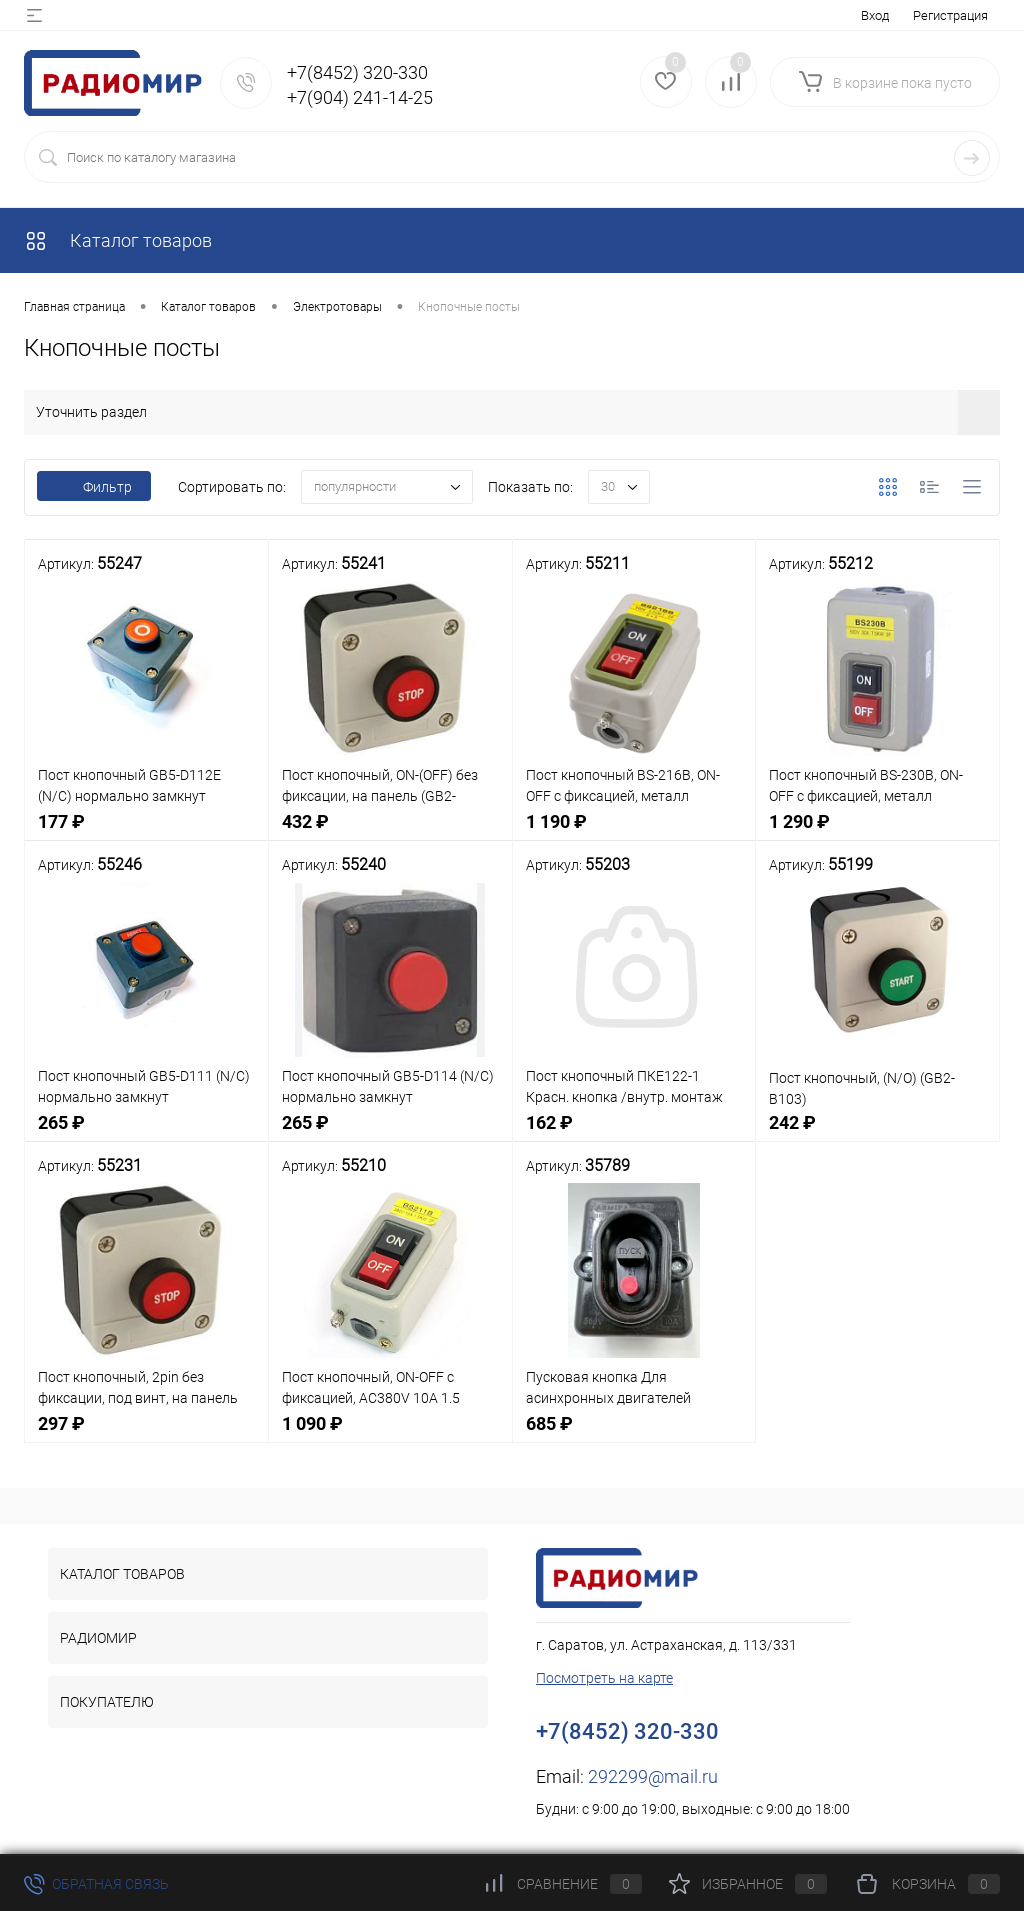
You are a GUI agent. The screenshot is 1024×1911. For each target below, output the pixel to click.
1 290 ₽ (877, 832)
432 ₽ (390, 832)
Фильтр (94, 487)
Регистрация (950, 15)
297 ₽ (146, 1434)
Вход (875, 15)
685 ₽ (634, 1434)
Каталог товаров (118, 240)
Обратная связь (96, 1884)
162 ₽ (634, 1133)
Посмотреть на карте (604, 1678)
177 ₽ (146, 832)
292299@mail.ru (653, 1776)
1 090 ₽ (390, 1434)
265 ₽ (146, 1133)
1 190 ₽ (634, 832)
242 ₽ (877, 1133)
